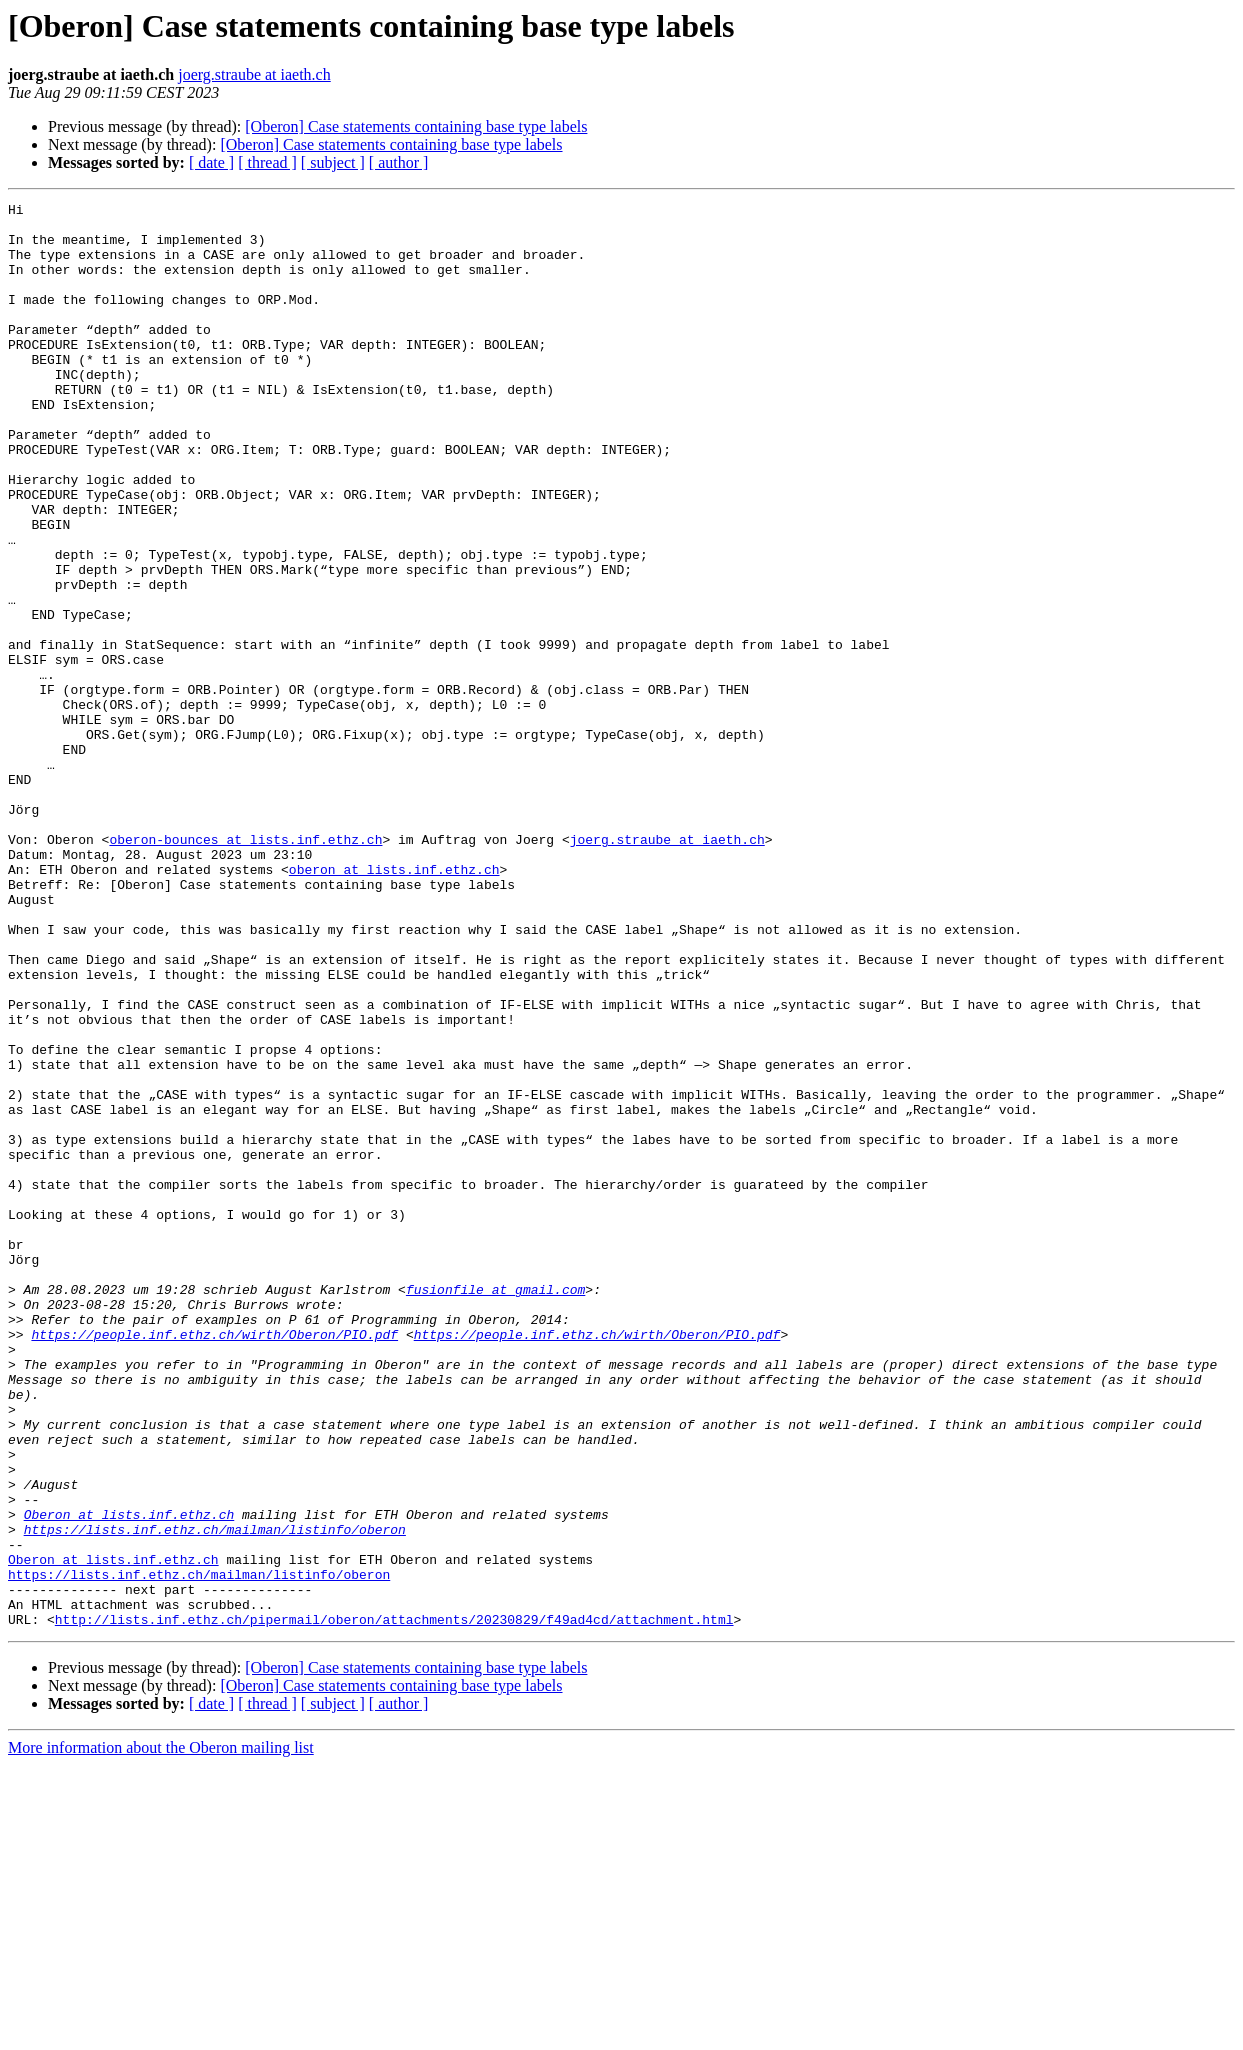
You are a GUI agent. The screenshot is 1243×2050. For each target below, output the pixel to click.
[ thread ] (267, 162)
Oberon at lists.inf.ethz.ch (129, 1778)
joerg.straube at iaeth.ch (254, 74)
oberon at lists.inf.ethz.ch (394, 1004)
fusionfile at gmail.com (495, 1508)
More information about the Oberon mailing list (161, 2032)
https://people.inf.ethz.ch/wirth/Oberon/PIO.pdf (214, 1562)
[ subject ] (333, 162)
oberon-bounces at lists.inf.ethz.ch (245, 968)
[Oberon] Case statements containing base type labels (416, 126)
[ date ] (211, 162)
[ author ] (399, 162)
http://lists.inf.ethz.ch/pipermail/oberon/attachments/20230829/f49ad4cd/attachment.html (394, 1904)
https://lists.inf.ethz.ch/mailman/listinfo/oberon (215, 1796)
